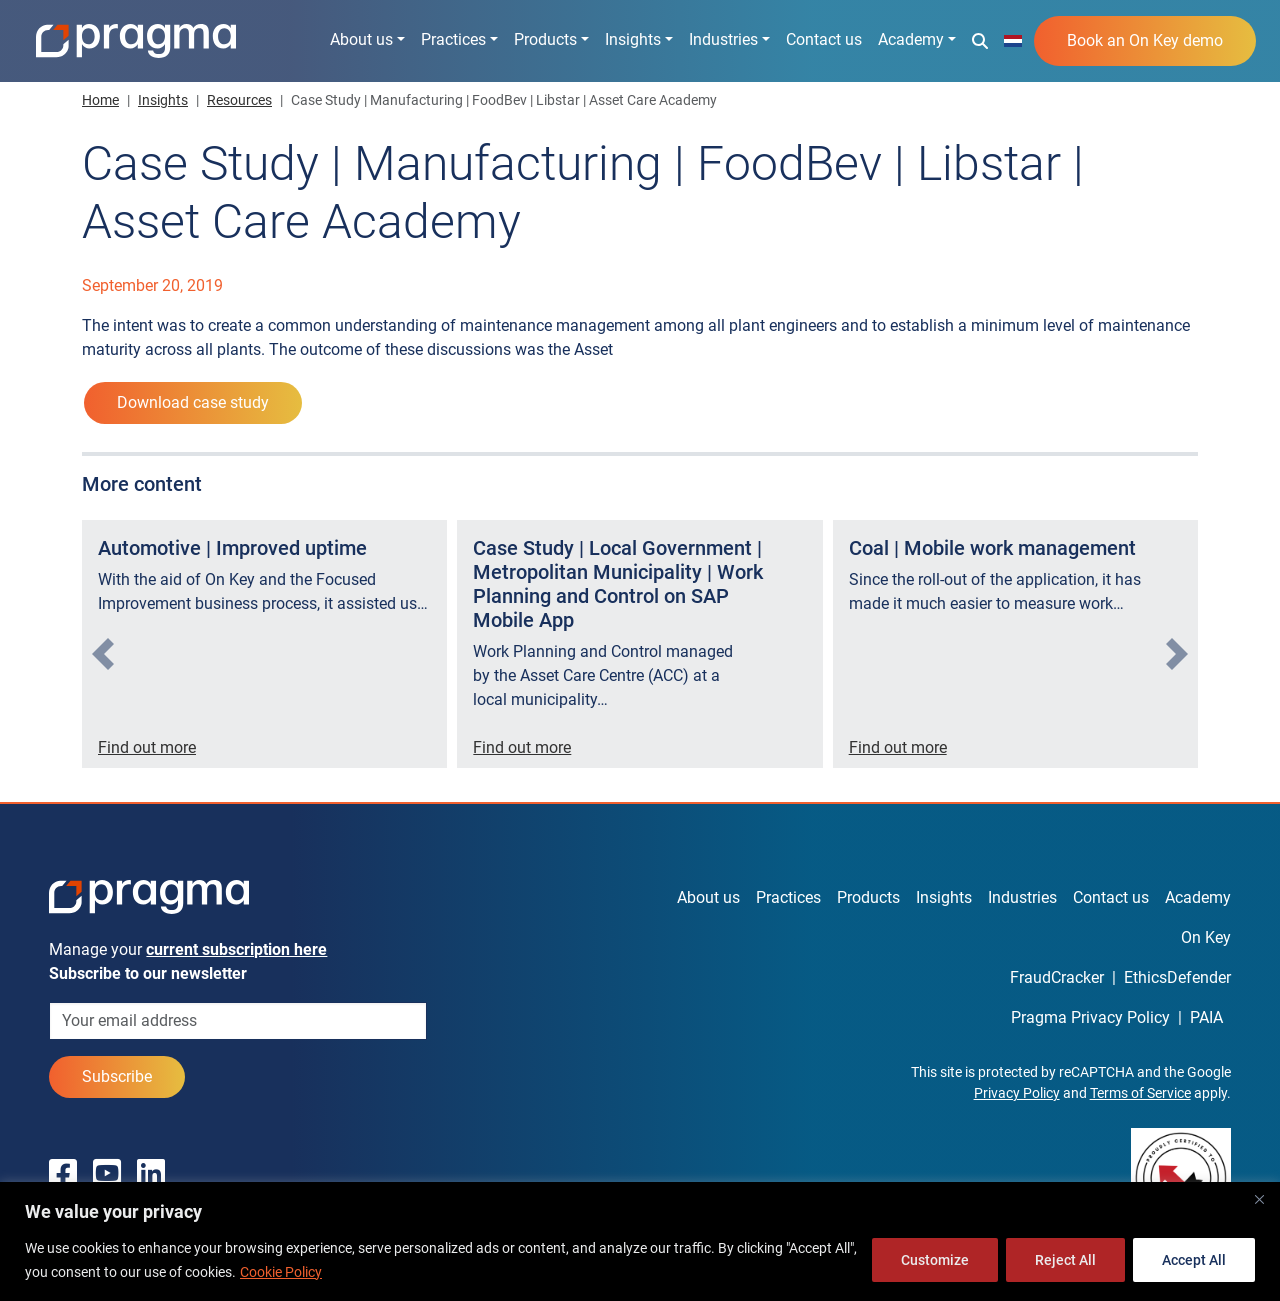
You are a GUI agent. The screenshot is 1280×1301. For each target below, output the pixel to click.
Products (545, 39)
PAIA (1206, 1017)
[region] (640, 1241)
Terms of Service (1140, 1093)
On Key (1206, 937)
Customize (935, 1260)
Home (100, 100)
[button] (980, 40)
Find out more (147, 747)
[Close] (1259, 1199)
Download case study (193, 402)
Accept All (1194, 1260)
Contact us (824, 39)
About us (361, 39)
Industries (723, 39)
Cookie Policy (281, 1272)
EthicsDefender (1177, 977)
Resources (239, 100)
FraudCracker (1057, 977)
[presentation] (103, 654)
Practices (453, 39)
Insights (633, 39)
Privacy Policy (1017, 1093)
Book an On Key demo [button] (1145, 40)
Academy (911, 39)
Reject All (1065, 1260)
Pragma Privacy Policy (1090, 1017)
